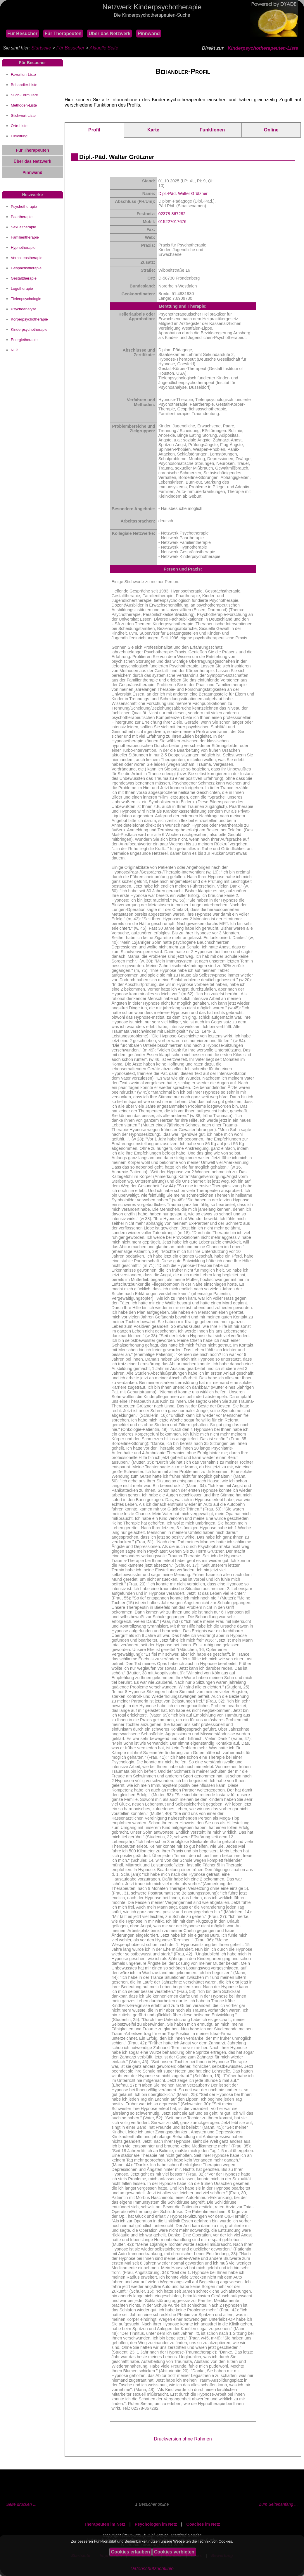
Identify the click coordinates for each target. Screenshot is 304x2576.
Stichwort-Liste (23, 115)
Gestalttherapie (24, 278)
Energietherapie (24, 340)
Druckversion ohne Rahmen (183, 2438)
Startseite (41, 47)
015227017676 (172, 221)
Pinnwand (149, 33)
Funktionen (212, 129)
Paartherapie (21, 217)
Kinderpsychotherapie (29, 329)
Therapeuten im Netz (104, 2524)
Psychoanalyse (23, 309)
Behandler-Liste (24, 85)
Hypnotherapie (23, 247)
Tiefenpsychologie (26, 299)
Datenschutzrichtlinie (152, 2568)
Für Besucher (22, 33)
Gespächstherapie (26, 268)
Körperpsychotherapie (29, 319)
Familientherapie (25, 237)
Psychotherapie (24, 206)
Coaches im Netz (203, 2524)
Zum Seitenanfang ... (278, 2504)
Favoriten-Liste (23, 74)
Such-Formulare (24, 95)
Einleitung (19, 136)
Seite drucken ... (21, 2504)
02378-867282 (172, 213)
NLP (14, 350)
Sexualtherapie (23, 227)
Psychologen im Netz (156, 2524)
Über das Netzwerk (109, 33)
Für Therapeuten (63, 33)
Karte (153, 129)
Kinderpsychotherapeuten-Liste (263, 48)
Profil (94, 129)
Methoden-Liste (24, 105)
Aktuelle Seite (103, 47)
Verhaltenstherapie (26, 258)
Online (271, 129)
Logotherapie (22, 288)
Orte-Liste (19, 126)
